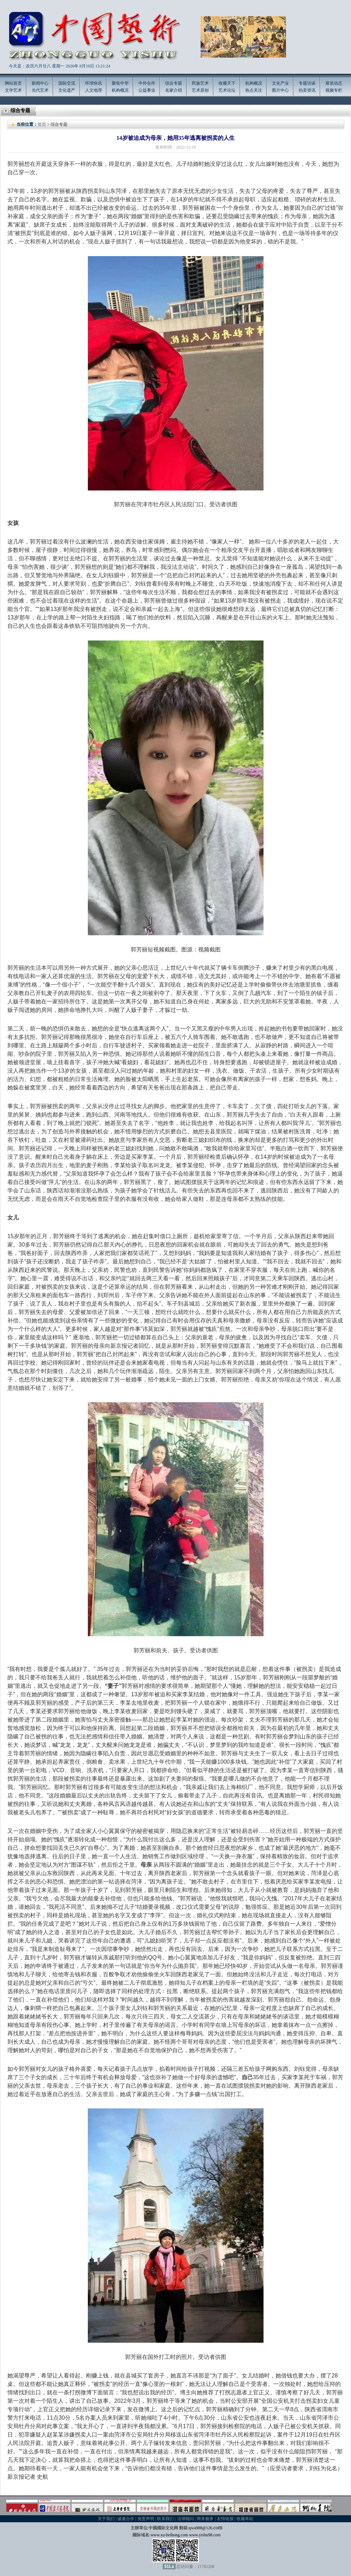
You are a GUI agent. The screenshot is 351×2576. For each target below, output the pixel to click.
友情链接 (225, 2518)
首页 (42, 124)
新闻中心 (40, 83)
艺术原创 (200, 90)
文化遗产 (66, 90)
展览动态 (333, 83)
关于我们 (106, 2518)
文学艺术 (13, 90)
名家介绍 (173, 90)
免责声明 (145, 2518)
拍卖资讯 (307, 90)
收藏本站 (244, 2518)
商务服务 (205, 2518)
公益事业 (146, 90)
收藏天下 (227, 83)
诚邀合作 (125, 2518)
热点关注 (253, 90)
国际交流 (66, 83)
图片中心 (280, 90)
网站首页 (13, 83)
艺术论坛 (227, 90)
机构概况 (120, 90)
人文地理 (93, 90)
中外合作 (146, 83)
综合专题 (173, 83)
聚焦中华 (120, 83)
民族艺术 (200, 83)
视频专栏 (333, 90)
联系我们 (165, 2518)
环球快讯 (93, 83)
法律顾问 (185, 2518)
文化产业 (280, 83)
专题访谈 (307, 83)
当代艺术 (40, 90)
